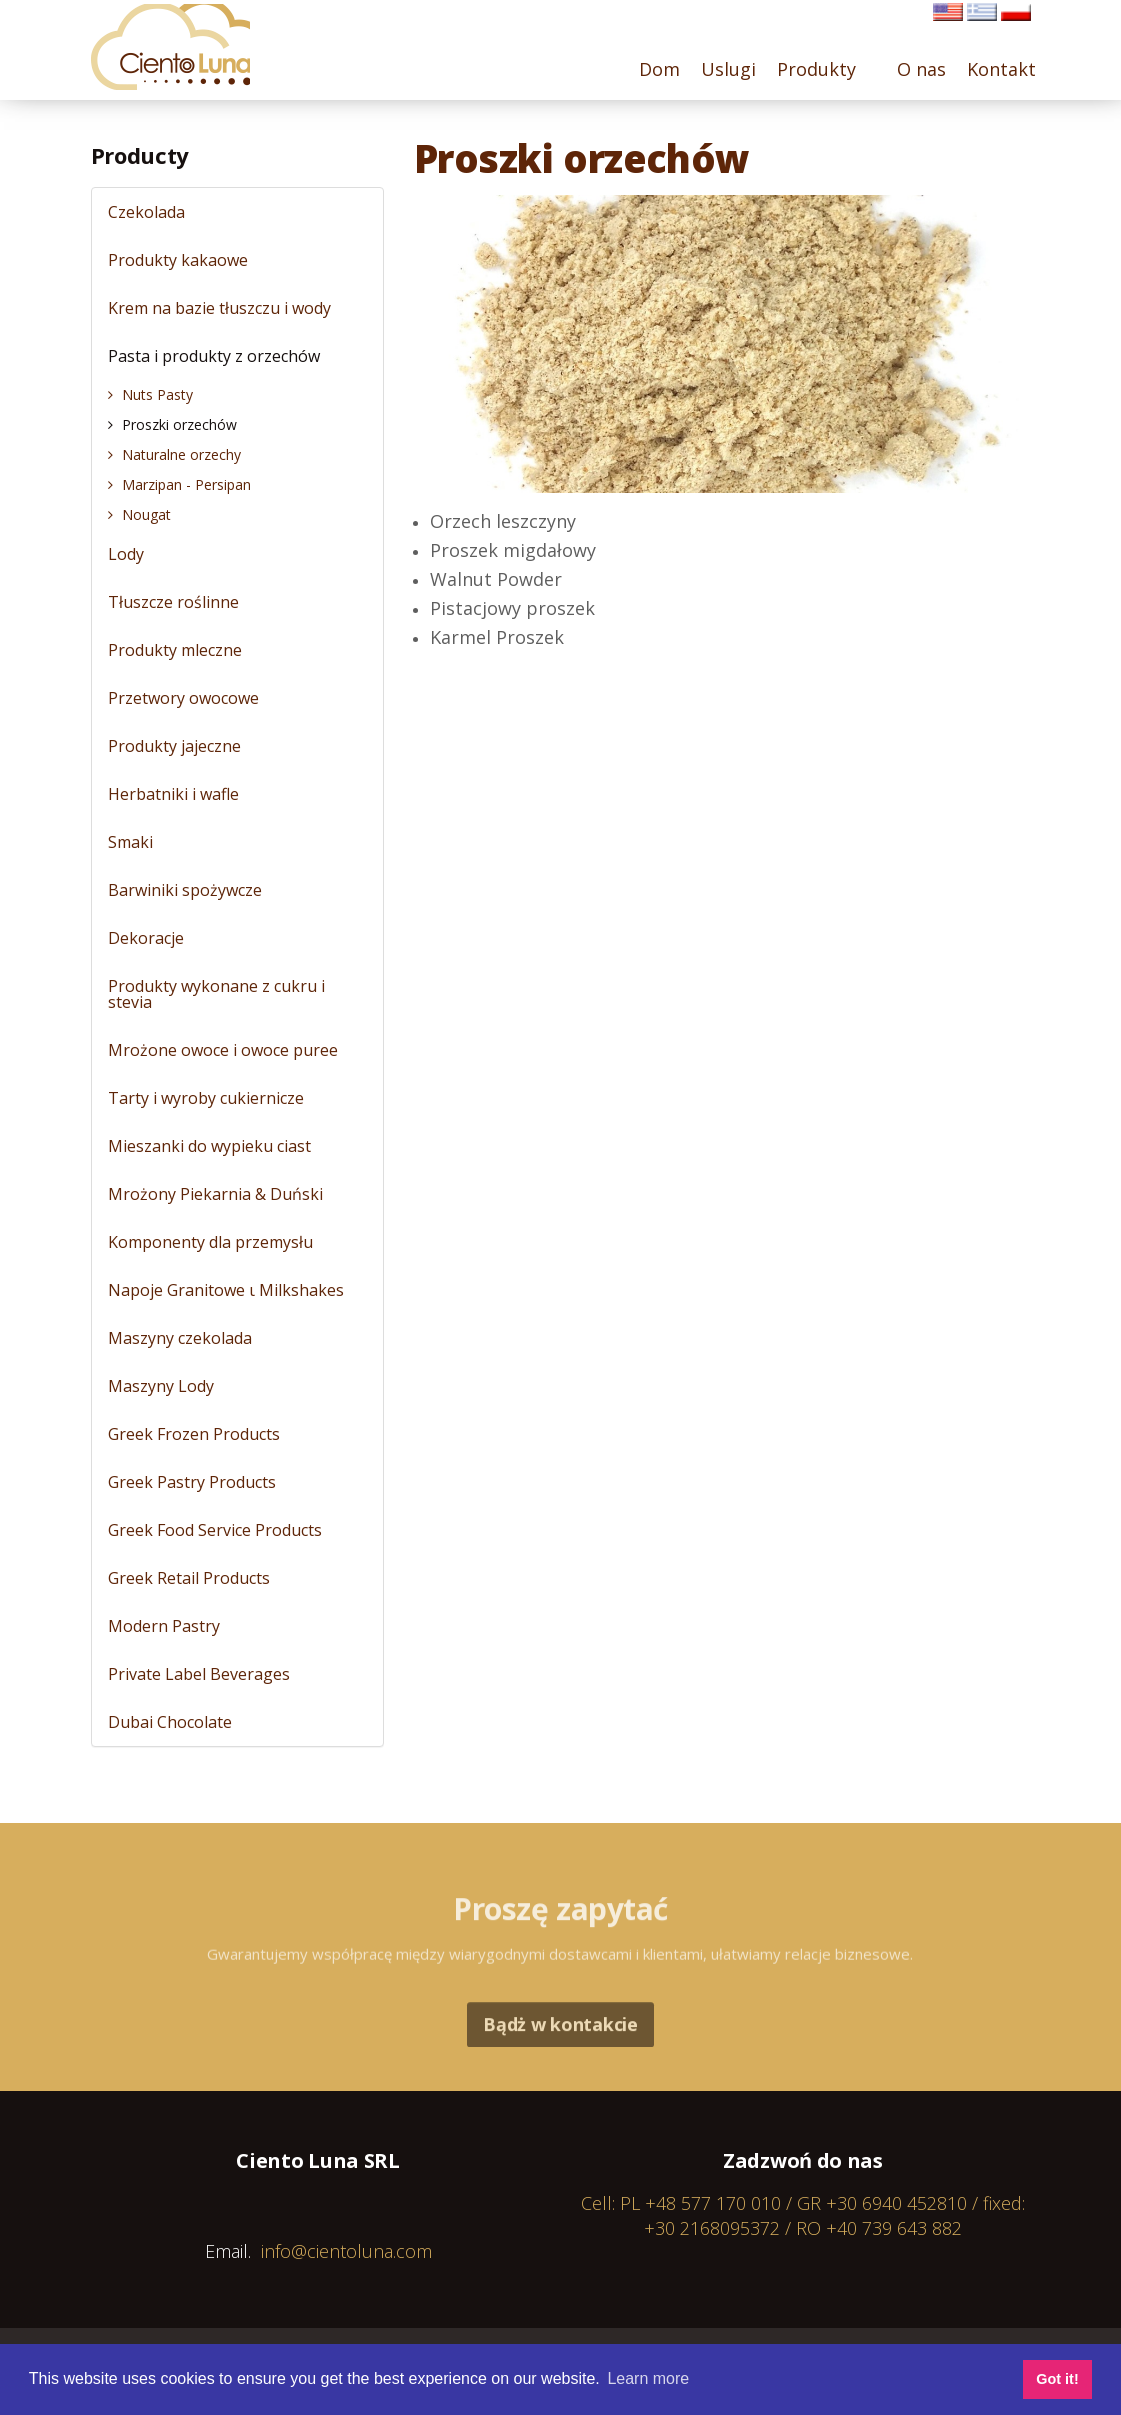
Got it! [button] (1057, 2379)
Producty (140, 155)
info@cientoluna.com (346, 2251)
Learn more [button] (648, 2378)
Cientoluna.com (176, 50)
